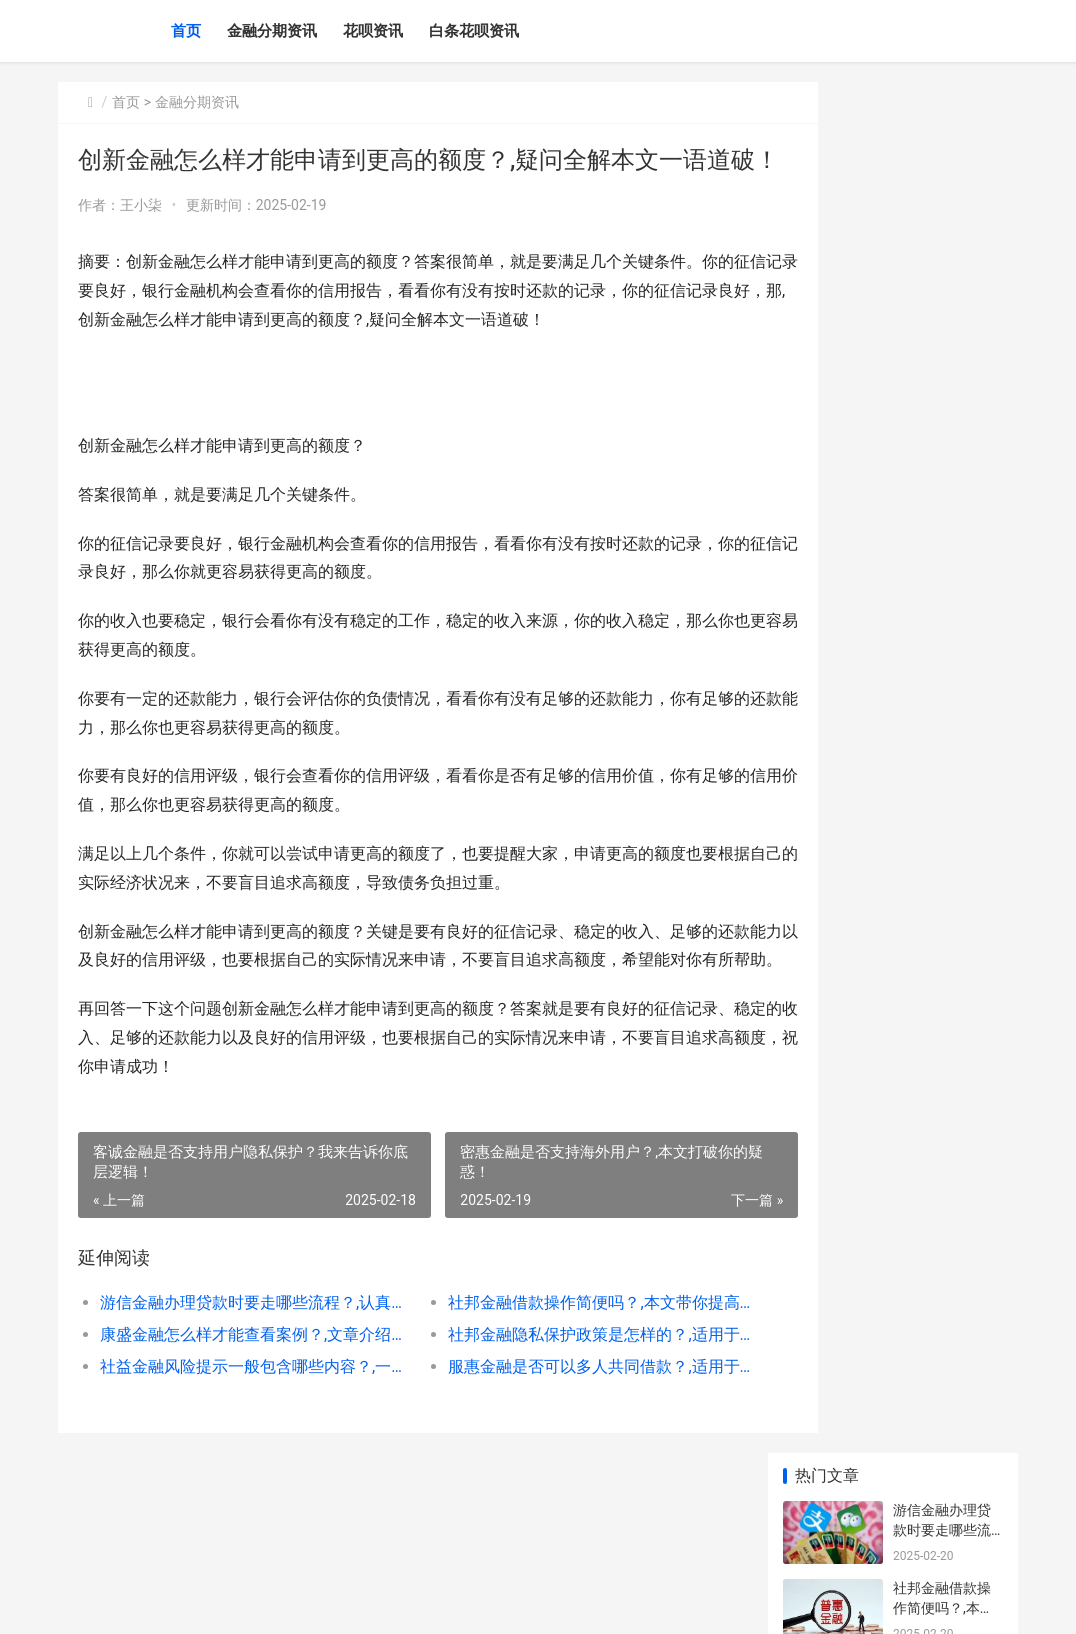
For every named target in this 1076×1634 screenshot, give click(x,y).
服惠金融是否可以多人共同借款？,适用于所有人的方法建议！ (554, 1429)
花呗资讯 (373, 31)
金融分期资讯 (272, 31)
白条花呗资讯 (474, 31)
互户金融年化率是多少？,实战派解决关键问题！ (943, 850)
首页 (186, 31)
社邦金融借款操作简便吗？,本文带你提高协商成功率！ (554, 1365)
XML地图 (419, 1602)
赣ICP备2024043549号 (330, 1602)
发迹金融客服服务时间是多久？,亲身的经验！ (943, 1152)
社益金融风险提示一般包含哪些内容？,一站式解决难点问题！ (241, 1429)
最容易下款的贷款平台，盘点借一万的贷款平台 (942, 694)
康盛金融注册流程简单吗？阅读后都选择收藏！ (942, 1006)
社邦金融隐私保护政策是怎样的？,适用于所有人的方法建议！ (554, 1397)
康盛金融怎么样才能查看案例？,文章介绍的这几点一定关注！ (241, 1397)
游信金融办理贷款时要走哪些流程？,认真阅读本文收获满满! (241, 1365)
